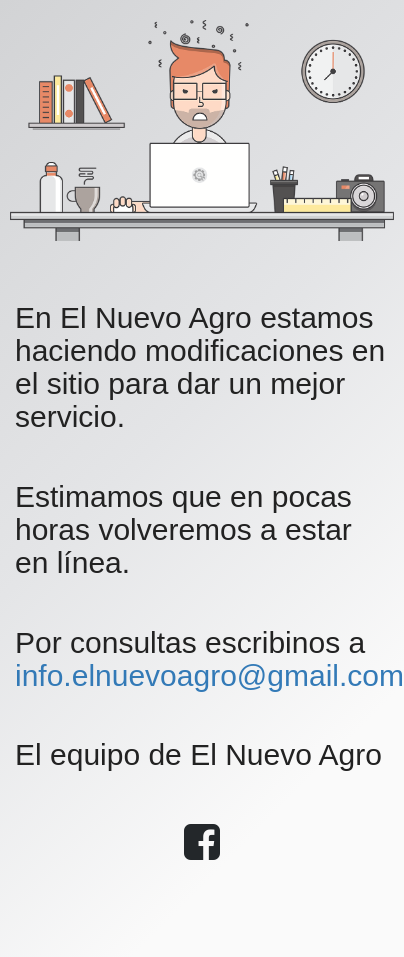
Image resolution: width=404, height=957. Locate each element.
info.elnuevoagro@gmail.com (209, 675)
